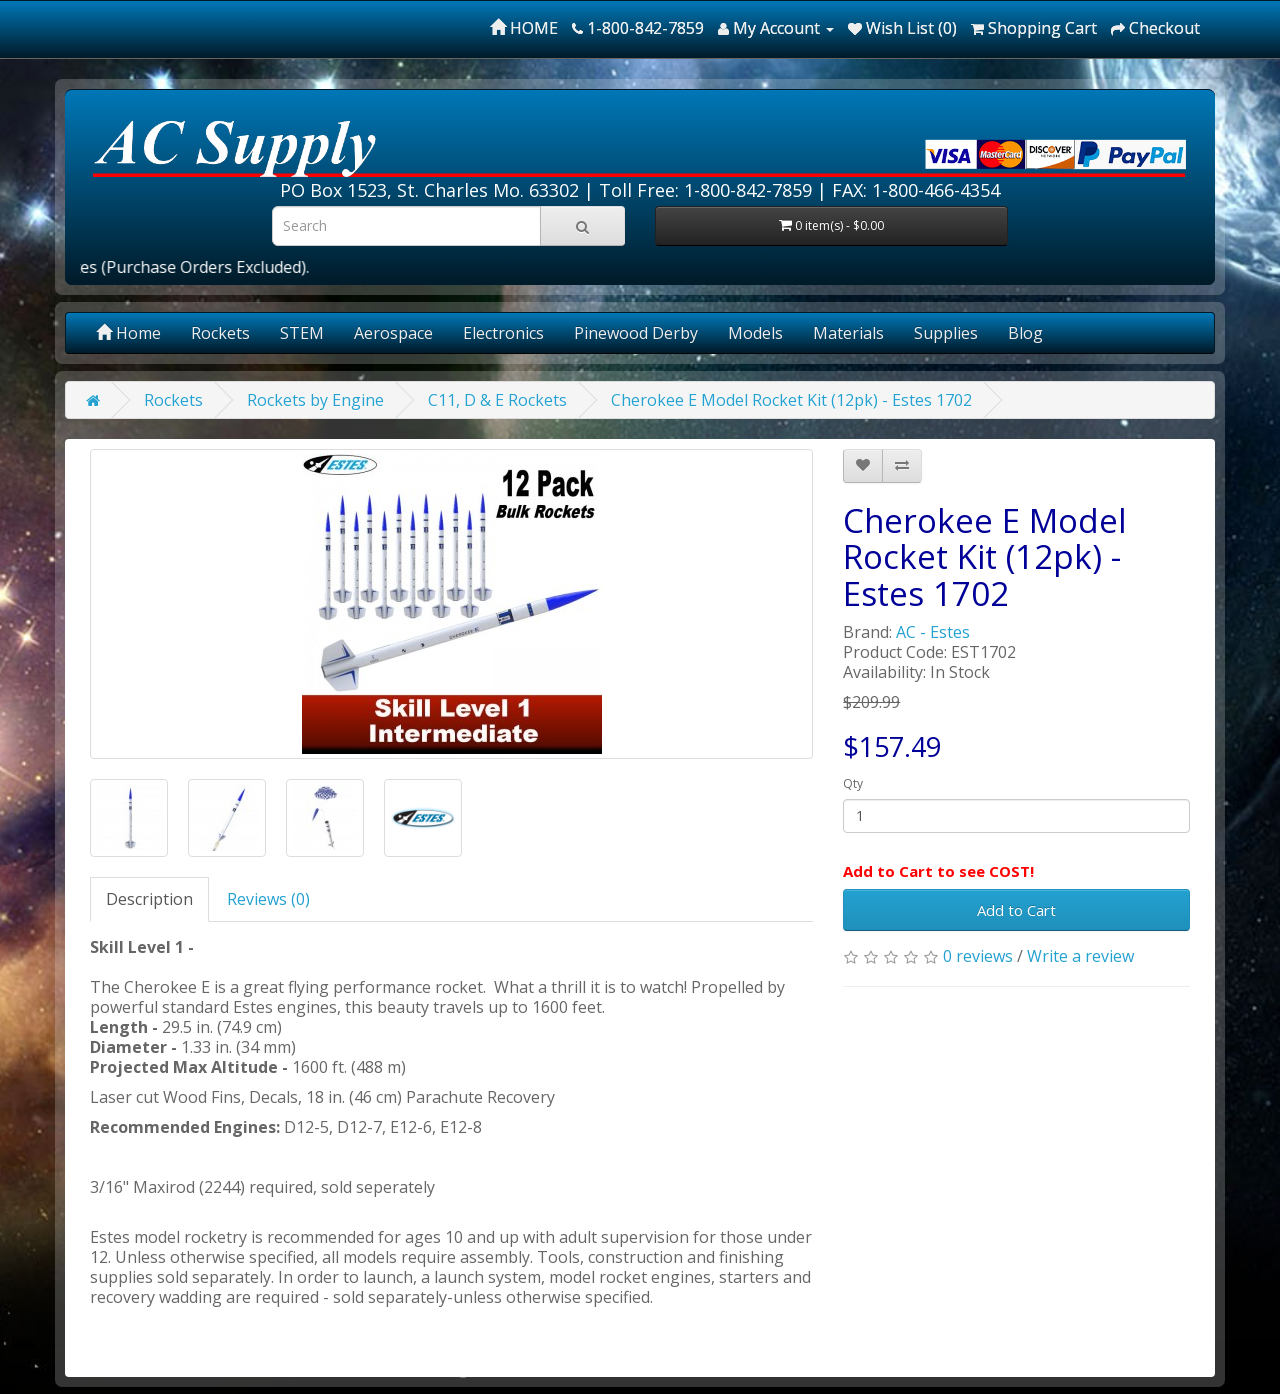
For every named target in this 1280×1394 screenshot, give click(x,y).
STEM (302, 333)
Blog (1025, 333)
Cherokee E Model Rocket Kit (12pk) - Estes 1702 (791, 400)
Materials (848, 333)
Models (755, 333)
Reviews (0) (268, 899)
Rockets (220, 333)
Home (128, 333)
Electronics (503, 333)
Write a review (1080, 956)
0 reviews (978, 956)
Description (149, 899)
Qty (853, 783)
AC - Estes (933, 632)
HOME (524, 28)
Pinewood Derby (636, 333)
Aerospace (393, 333)
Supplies (946, 333)
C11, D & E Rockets (497, 400)
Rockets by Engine (315, 400)
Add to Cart (1016, 910)
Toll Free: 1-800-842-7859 (705, 190)
